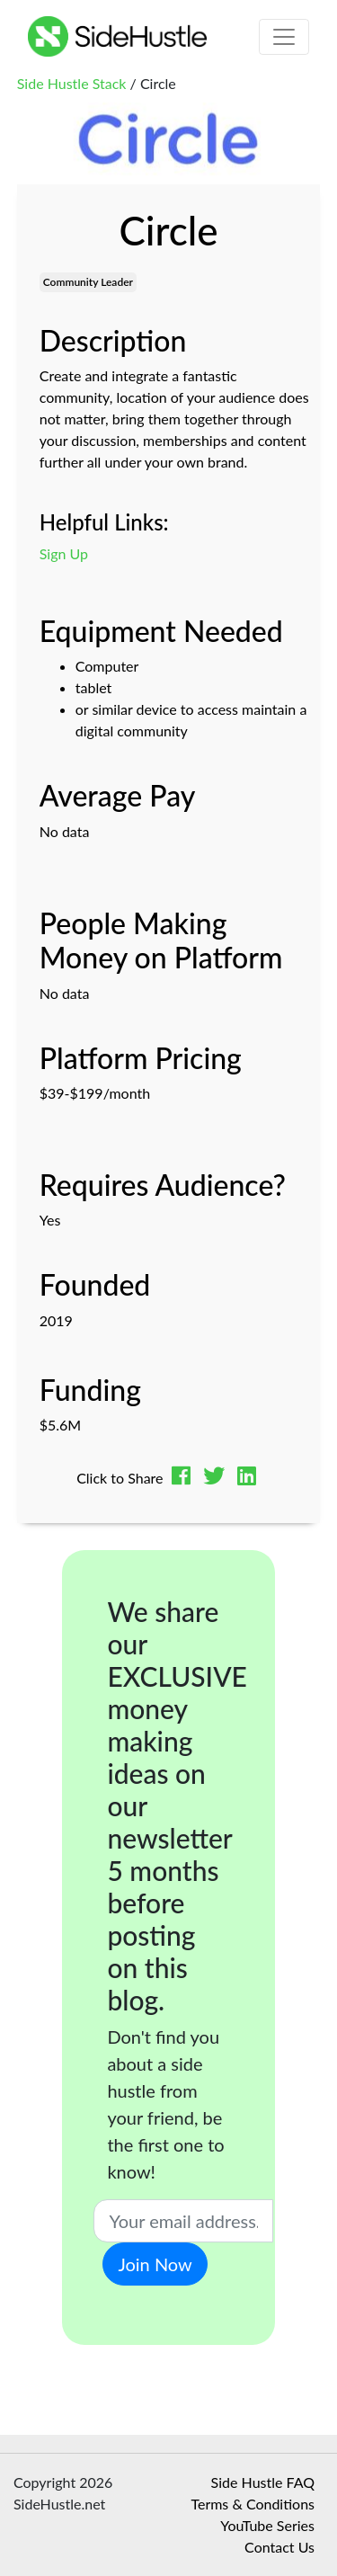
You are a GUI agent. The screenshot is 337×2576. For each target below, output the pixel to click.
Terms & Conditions (253, 2503)
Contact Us (279, 2546)
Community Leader (88, 282)
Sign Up (64, 553)
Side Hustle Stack (72, 83)
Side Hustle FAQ (263, 2482)
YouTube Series (267, 2525)
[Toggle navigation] (284, 37)
